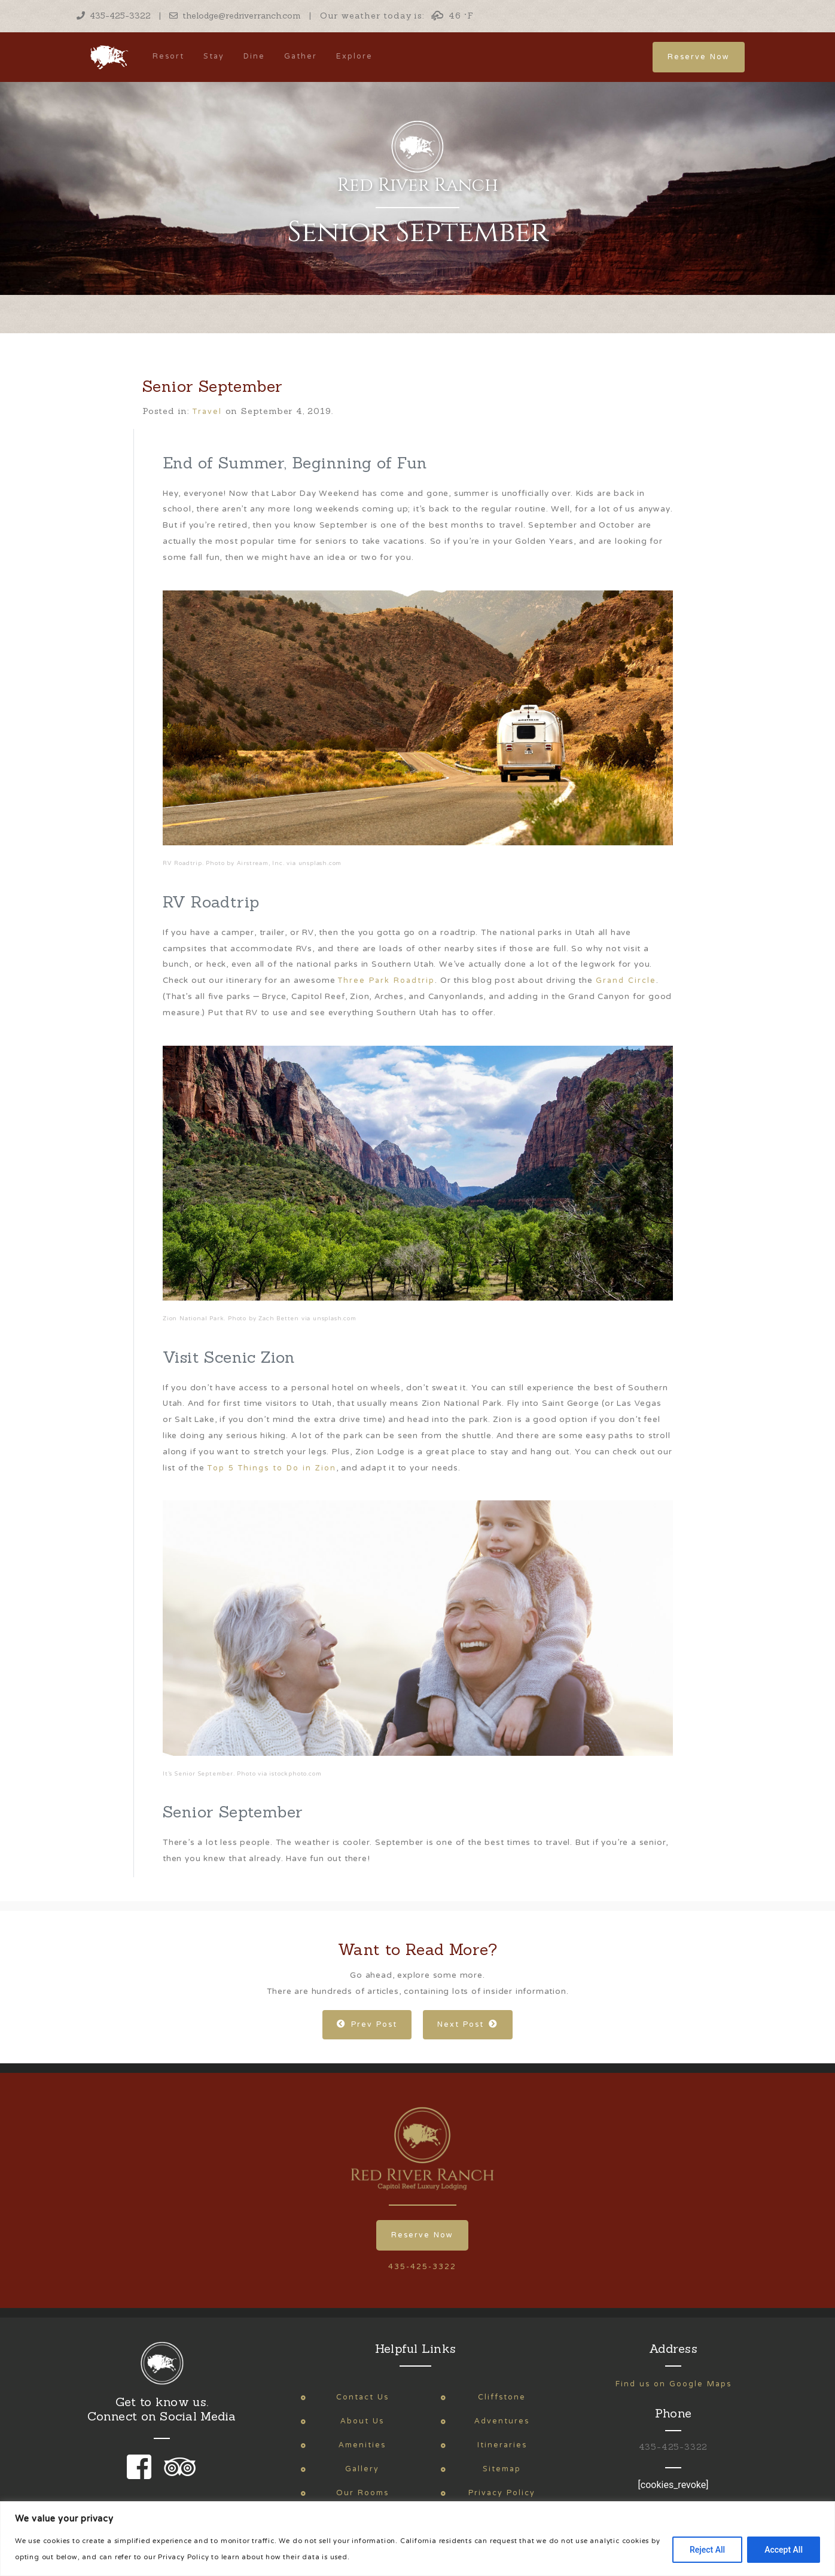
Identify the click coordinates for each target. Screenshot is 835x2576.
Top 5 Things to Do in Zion (272, 1468)
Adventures (501, 2421)
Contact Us (362, 2397)
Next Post (467, 2025)
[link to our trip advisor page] (178, 2475)
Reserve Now (699, 57)
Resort (168, 56)
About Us (362, 2421)
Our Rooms (362, 2493)
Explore (354, 56)
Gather (300, 56)
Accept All (783, 2549)
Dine (254, 56)
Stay (213, 56)
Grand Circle (626, 981)
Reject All (707, 2549)
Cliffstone (502, 2397)
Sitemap (502, 2469)
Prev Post (367, 2025)
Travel (207, 412)
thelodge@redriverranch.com (235, 15)
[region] (417, 2538)
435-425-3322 (114, 15)
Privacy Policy (501, 2493)
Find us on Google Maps (673, 2384)
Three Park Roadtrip (386, 981)
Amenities (362, 2445)
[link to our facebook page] (142, 2475)
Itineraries (502, 2445)
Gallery (362, 2469)
